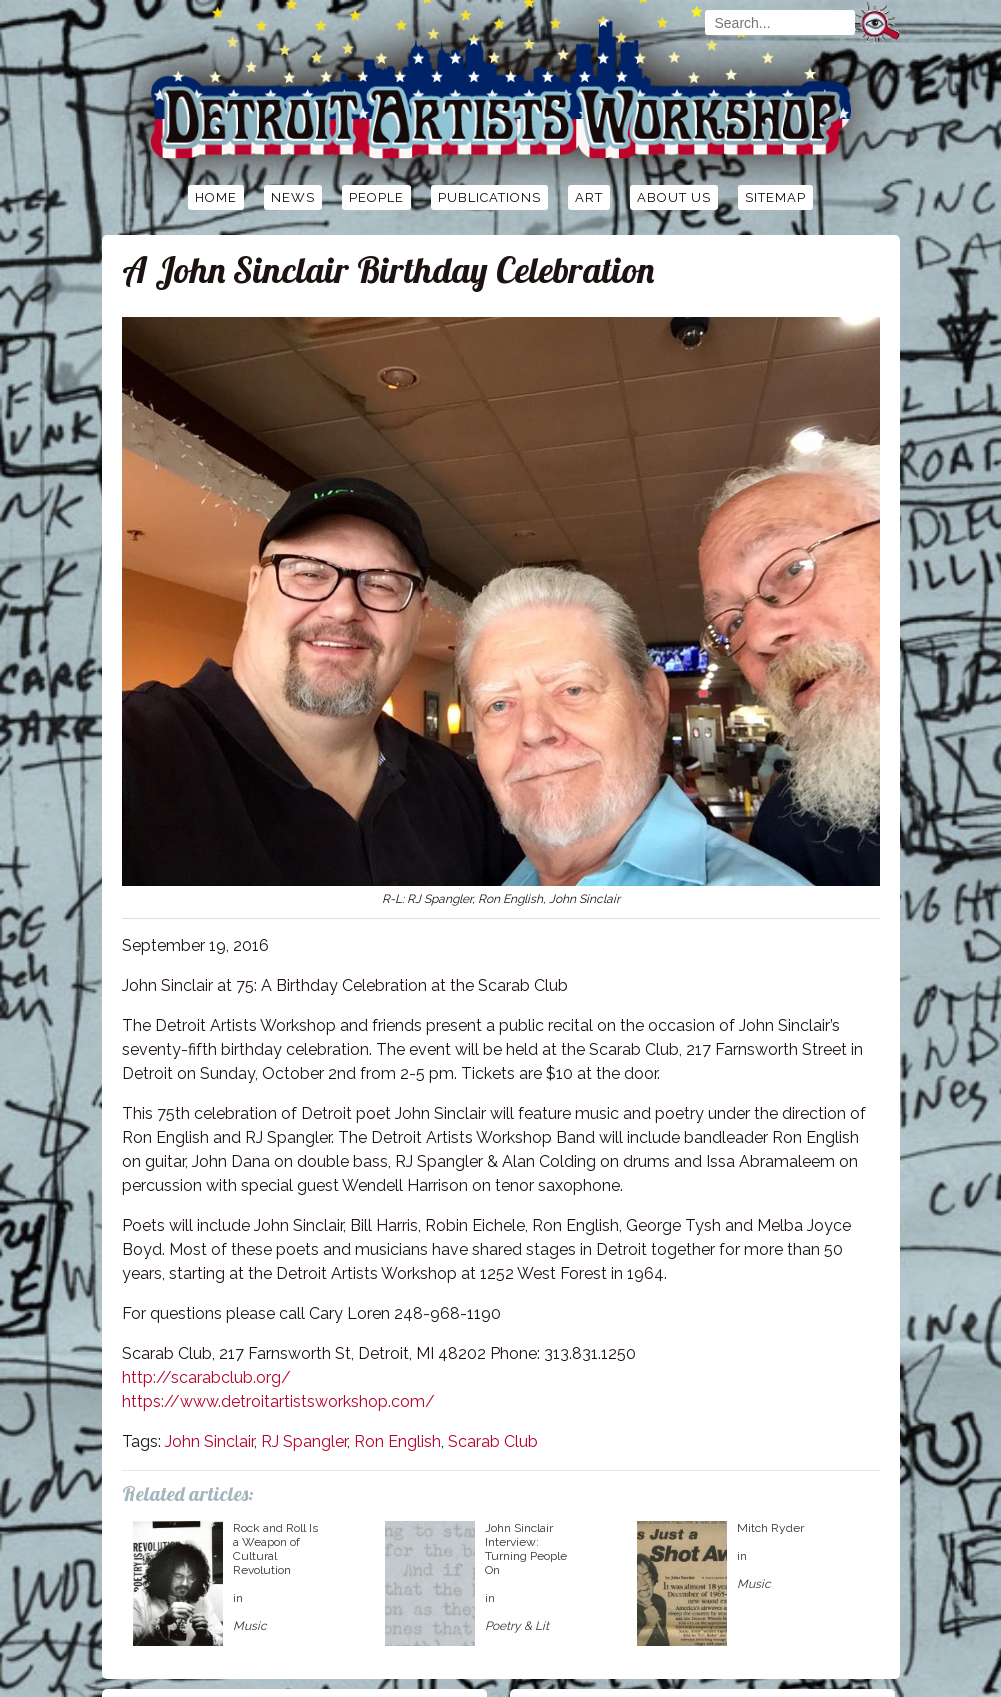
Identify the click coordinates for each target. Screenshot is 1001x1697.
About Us (674, 197)
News (293, 197)
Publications (489, 197)
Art (589, 197)
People (376, 197)
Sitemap (775, 197)
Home (216, 197)
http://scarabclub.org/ (206, 1377)
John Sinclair (209, 1441)
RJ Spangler (304, 1441)
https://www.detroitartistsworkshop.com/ (278, 1401)
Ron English (397, 1441)
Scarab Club (493, 1441)
